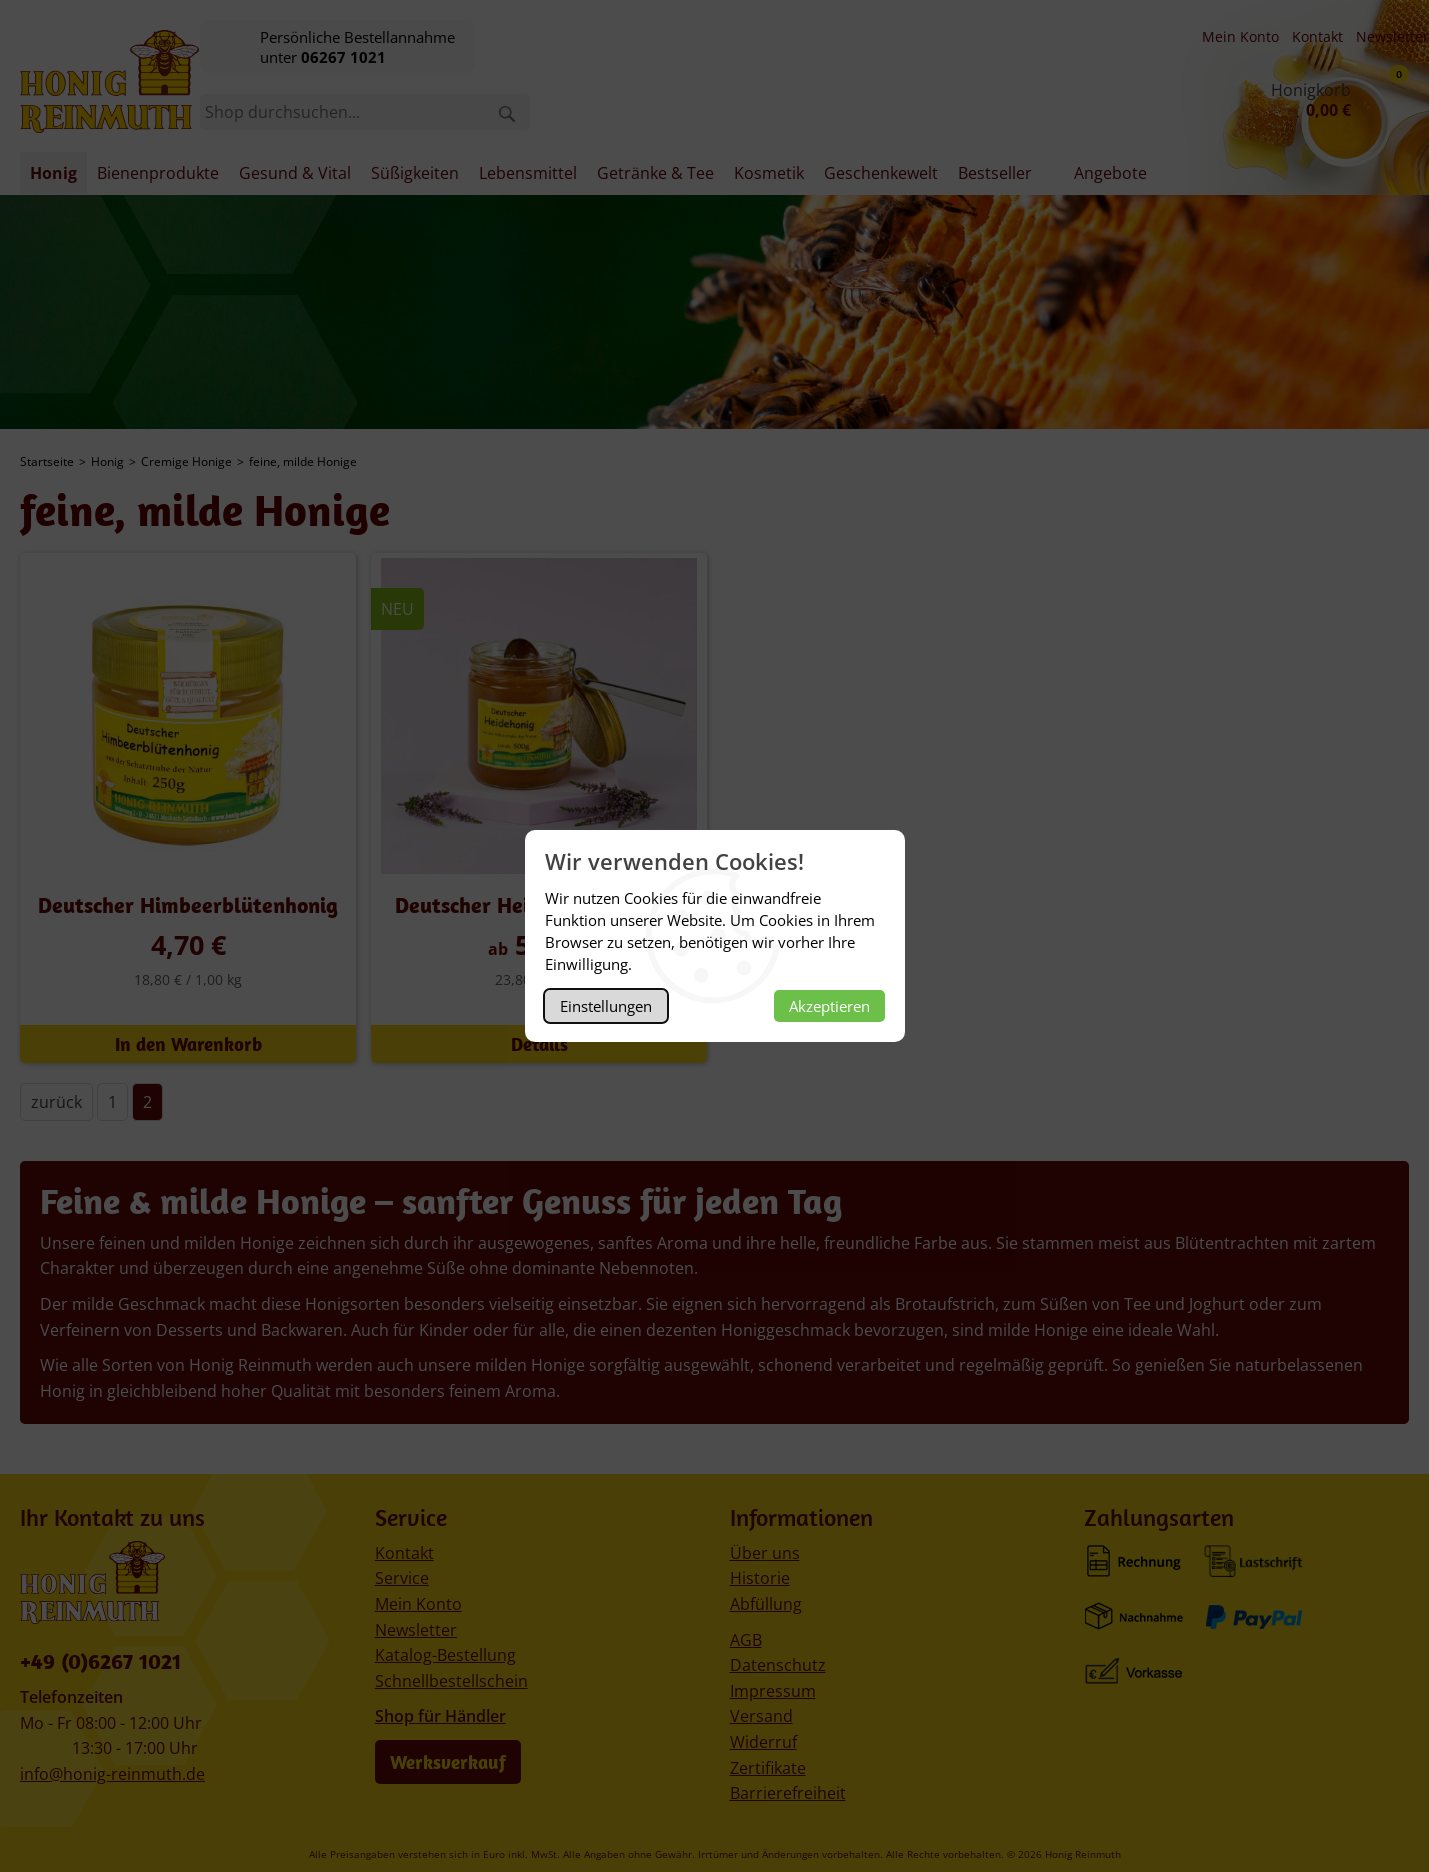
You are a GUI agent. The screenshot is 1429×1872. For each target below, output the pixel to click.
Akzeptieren (829, 1006)
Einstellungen (606, 1006)
